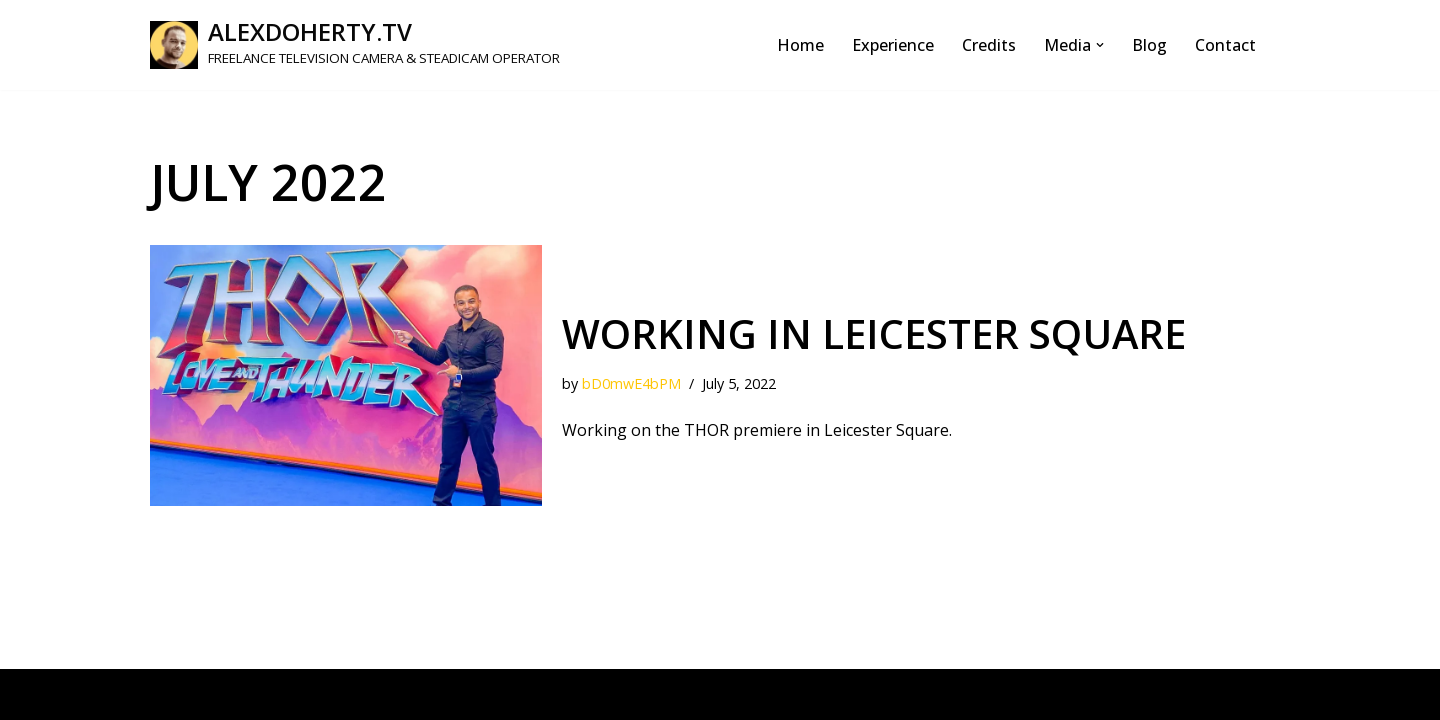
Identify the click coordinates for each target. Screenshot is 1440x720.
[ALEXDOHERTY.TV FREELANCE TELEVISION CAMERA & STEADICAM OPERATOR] (355, 45)
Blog (1149, 45)
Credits (989, 45)
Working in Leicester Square (874, 333)
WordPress (339, 694)
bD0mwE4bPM (631, 383)
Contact (1225, 45)
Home (800, 45)
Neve (169, 694)
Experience (893, 45)
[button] (1100, 45)
